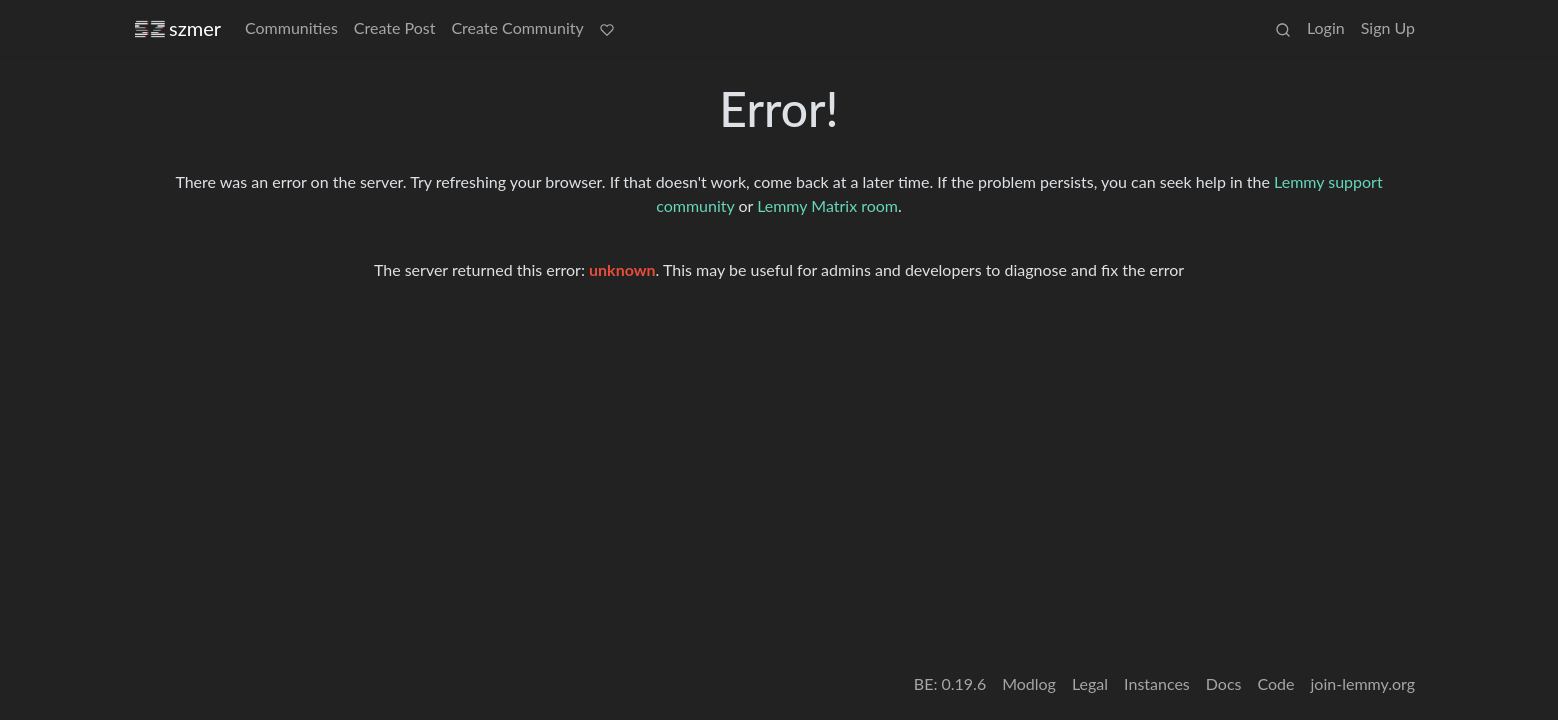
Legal (1090, 683)
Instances (1157, 683)
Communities (291, 27)
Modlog (1029, 683)
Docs (1224, 683)
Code (1276, 683)
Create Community (517, 27)
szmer (178, 28)
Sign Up (1388, 27)
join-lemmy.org (1363, 683)
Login (1326, 27)
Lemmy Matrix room (827, 205)
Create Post (395, 27)
